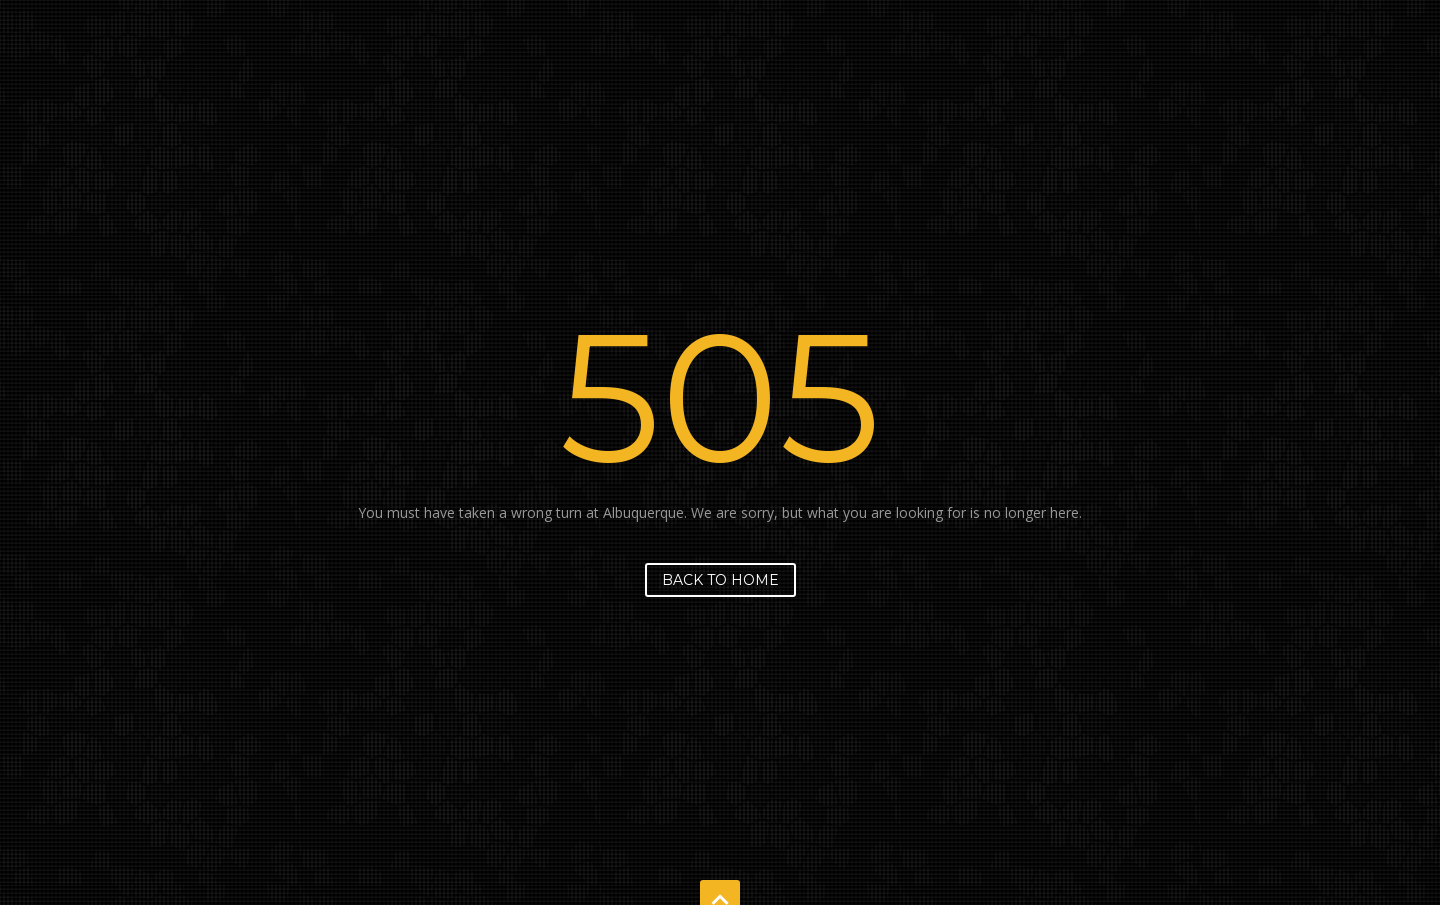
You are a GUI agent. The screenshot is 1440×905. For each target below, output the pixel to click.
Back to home (720, 580)
